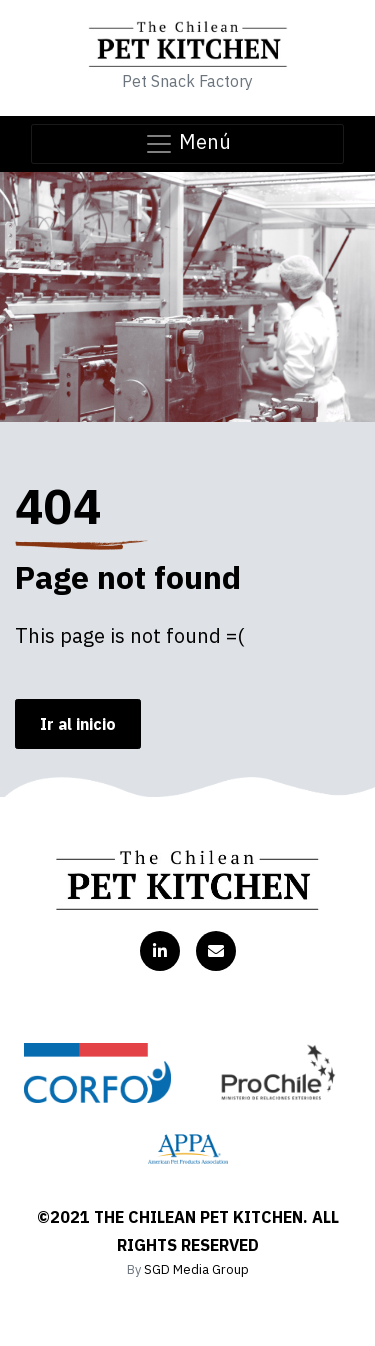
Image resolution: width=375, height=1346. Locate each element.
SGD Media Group (196, 1269)
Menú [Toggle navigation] (187, 143)
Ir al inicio (78, 724)
